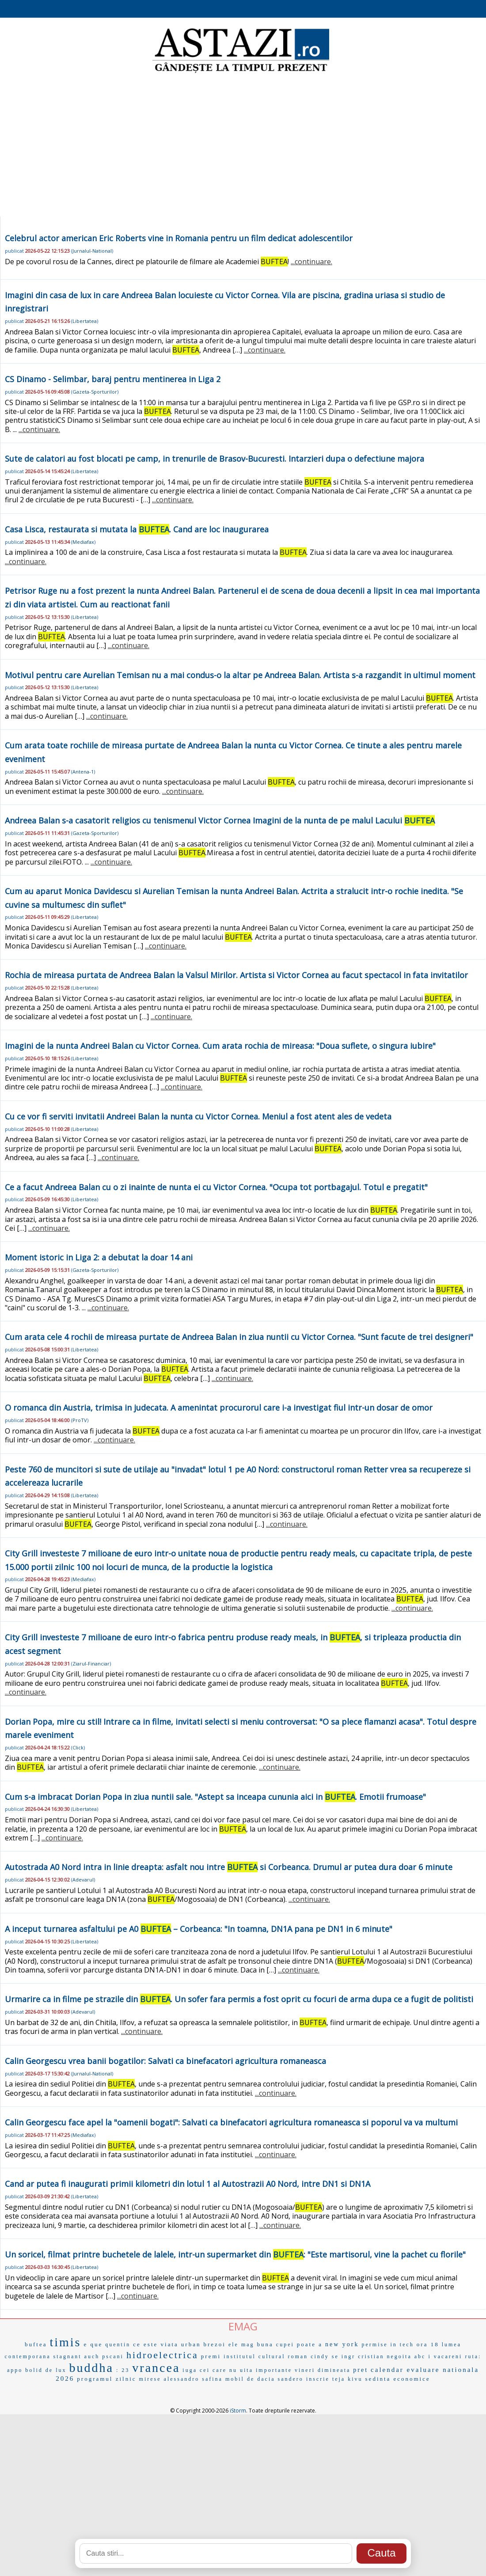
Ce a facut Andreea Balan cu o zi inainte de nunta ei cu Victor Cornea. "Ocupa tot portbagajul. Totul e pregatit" (216, 1187)
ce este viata (155, 2344)
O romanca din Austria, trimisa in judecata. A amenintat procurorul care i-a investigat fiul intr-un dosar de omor (219, 1407)
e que (93, 2344)
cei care (213, 2370)
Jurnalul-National (92, 250)
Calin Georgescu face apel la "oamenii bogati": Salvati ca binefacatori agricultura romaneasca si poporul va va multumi (231, 2122)
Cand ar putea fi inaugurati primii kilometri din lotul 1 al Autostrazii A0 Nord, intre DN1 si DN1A (187, 2183)
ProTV (79, 1420)
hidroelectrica (162, 2354)
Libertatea (84, 321)
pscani (113, 2356)
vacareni (448, 2356)
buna (265, 2344)
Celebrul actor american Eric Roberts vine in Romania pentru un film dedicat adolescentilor (179, 238)
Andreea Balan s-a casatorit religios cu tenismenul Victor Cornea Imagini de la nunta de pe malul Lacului (220, 820)
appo (15, 2370)
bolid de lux (45, 2370)
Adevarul (83, 1879)
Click (78, 1747)
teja (338, 2379)
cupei (285, 2344)
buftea (36, 2344)
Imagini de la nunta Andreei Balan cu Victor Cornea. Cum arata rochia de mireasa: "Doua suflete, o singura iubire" (220, 1045)
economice (411, 2378)
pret (360, 2370)
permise (375, 2344)
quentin (117, 2344)
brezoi (214, 2344)
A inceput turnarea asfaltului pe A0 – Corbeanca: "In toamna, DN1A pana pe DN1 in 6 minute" (198, 1928)
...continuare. (311, 261)
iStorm (238, 2410)
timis (65, 2342)
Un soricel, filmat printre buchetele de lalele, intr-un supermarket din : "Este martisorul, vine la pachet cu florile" (235, 2254)
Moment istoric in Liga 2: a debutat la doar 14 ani (99, 1257)
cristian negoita (385, 2356)
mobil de (239, 2379)
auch (92, 2356)
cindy (320, 2356)
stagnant (67, 2356)
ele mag (241, 2344)
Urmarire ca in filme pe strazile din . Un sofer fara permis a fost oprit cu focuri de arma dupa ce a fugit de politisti (239, 1999)
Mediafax (83, 542)
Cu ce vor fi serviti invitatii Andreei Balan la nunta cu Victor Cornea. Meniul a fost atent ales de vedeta (198, 1116)
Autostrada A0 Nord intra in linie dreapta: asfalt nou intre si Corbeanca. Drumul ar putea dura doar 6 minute (228, 1867)
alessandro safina (193, 2379)
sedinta (378, 2378)
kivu (355, 2379)
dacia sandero (280, 2379)
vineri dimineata (322, 2370)
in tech (402, 2344)
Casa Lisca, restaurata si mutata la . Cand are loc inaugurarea (137, 529)
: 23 (122, 2370)
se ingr (343, 2356)
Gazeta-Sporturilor (94, 391)
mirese (150, 2379)
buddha (91, 2368)
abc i (422, 2356)
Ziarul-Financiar (91, 1663)
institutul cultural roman (266, 2356)
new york (342, 2344)
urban (191, 2344)
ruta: (473, 2356)
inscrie (318, 2379)
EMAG (243, 2326)
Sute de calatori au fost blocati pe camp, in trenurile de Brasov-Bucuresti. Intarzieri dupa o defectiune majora (214, 458)
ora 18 (428, 2344)
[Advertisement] (243, 146)
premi (211, 2356)
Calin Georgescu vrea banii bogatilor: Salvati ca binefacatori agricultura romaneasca (165, 2061)
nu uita (241, 2370)
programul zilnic (106, 2378)
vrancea (156, 2368)
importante (274, 2370)
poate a (310, 2344)
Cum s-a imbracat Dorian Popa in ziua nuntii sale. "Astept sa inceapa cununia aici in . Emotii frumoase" (215, 1796)
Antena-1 (83, 771)
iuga (189, 2370)
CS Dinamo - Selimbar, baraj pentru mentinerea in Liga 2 (112, 379)
